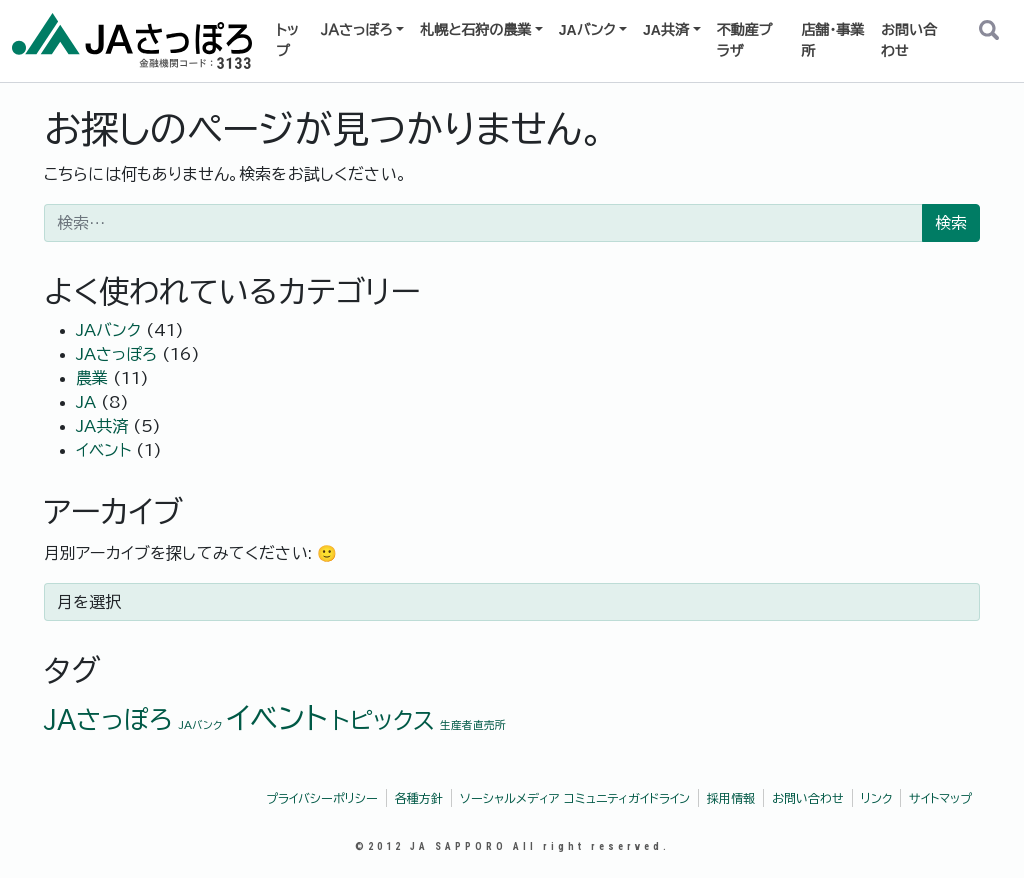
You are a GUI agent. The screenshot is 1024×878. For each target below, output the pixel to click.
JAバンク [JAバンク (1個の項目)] (200, 725)
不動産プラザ (745, 40)
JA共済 (666, 30)
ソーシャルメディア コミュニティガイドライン (575, 798)
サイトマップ (940, 798)
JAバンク (587, 30)
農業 (92, 378)
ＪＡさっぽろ (357, 30)
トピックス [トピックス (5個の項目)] (383, 720)
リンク (876, 798)
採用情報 (731, 798)
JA (86, 402)
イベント (103, 450)
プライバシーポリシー (322, 798)
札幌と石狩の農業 (475, 30)
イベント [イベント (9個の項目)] (277, 718)
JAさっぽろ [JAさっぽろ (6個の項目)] (108, 719)
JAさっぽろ (116, 354)
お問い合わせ (909, 40)
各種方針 (419, 798)
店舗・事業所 (832, 40)
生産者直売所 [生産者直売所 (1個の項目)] (473, 725)
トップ (287, 40)
